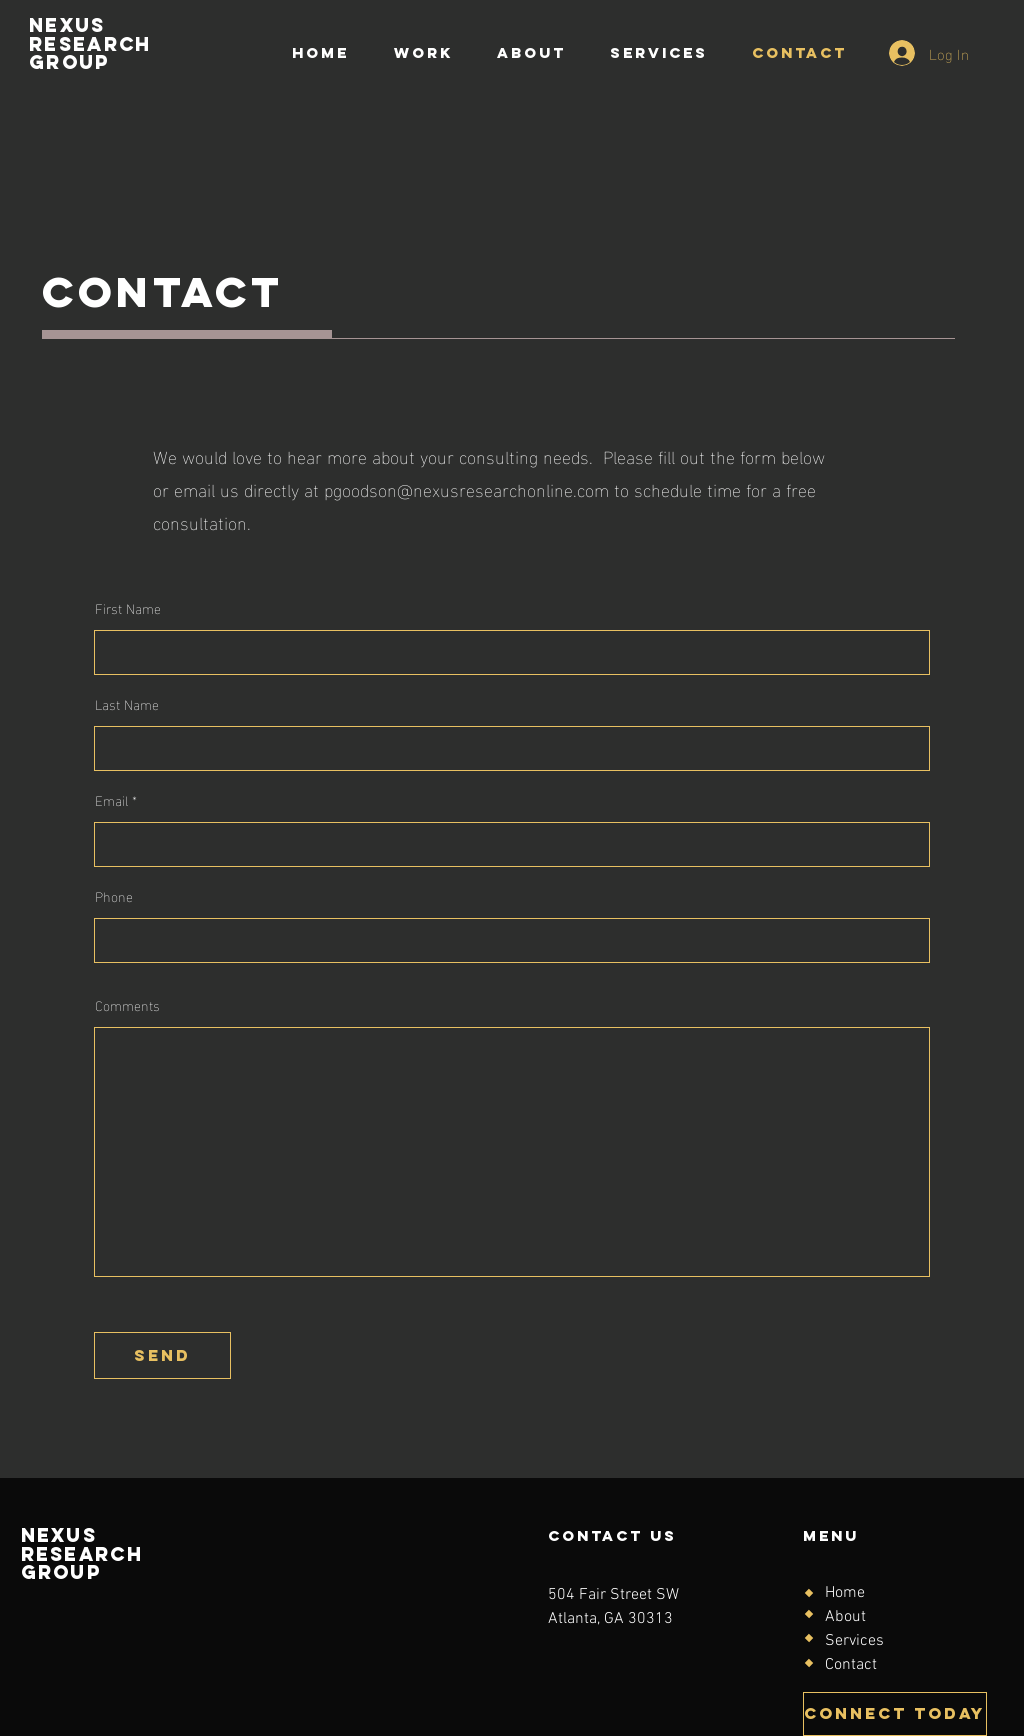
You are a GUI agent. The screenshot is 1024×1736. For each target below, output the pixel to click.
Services (854, 1641)
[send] (162, 1355)
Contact (851, 1665)
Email (111, 800)
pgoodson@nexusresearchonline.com (466, 488)
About (845, 1617)
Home (845, 1593)
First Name (128, 608)
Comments (127, 1005)
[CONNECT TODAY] (895, 1714)
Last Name (127, 704)
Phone (114, 896)
